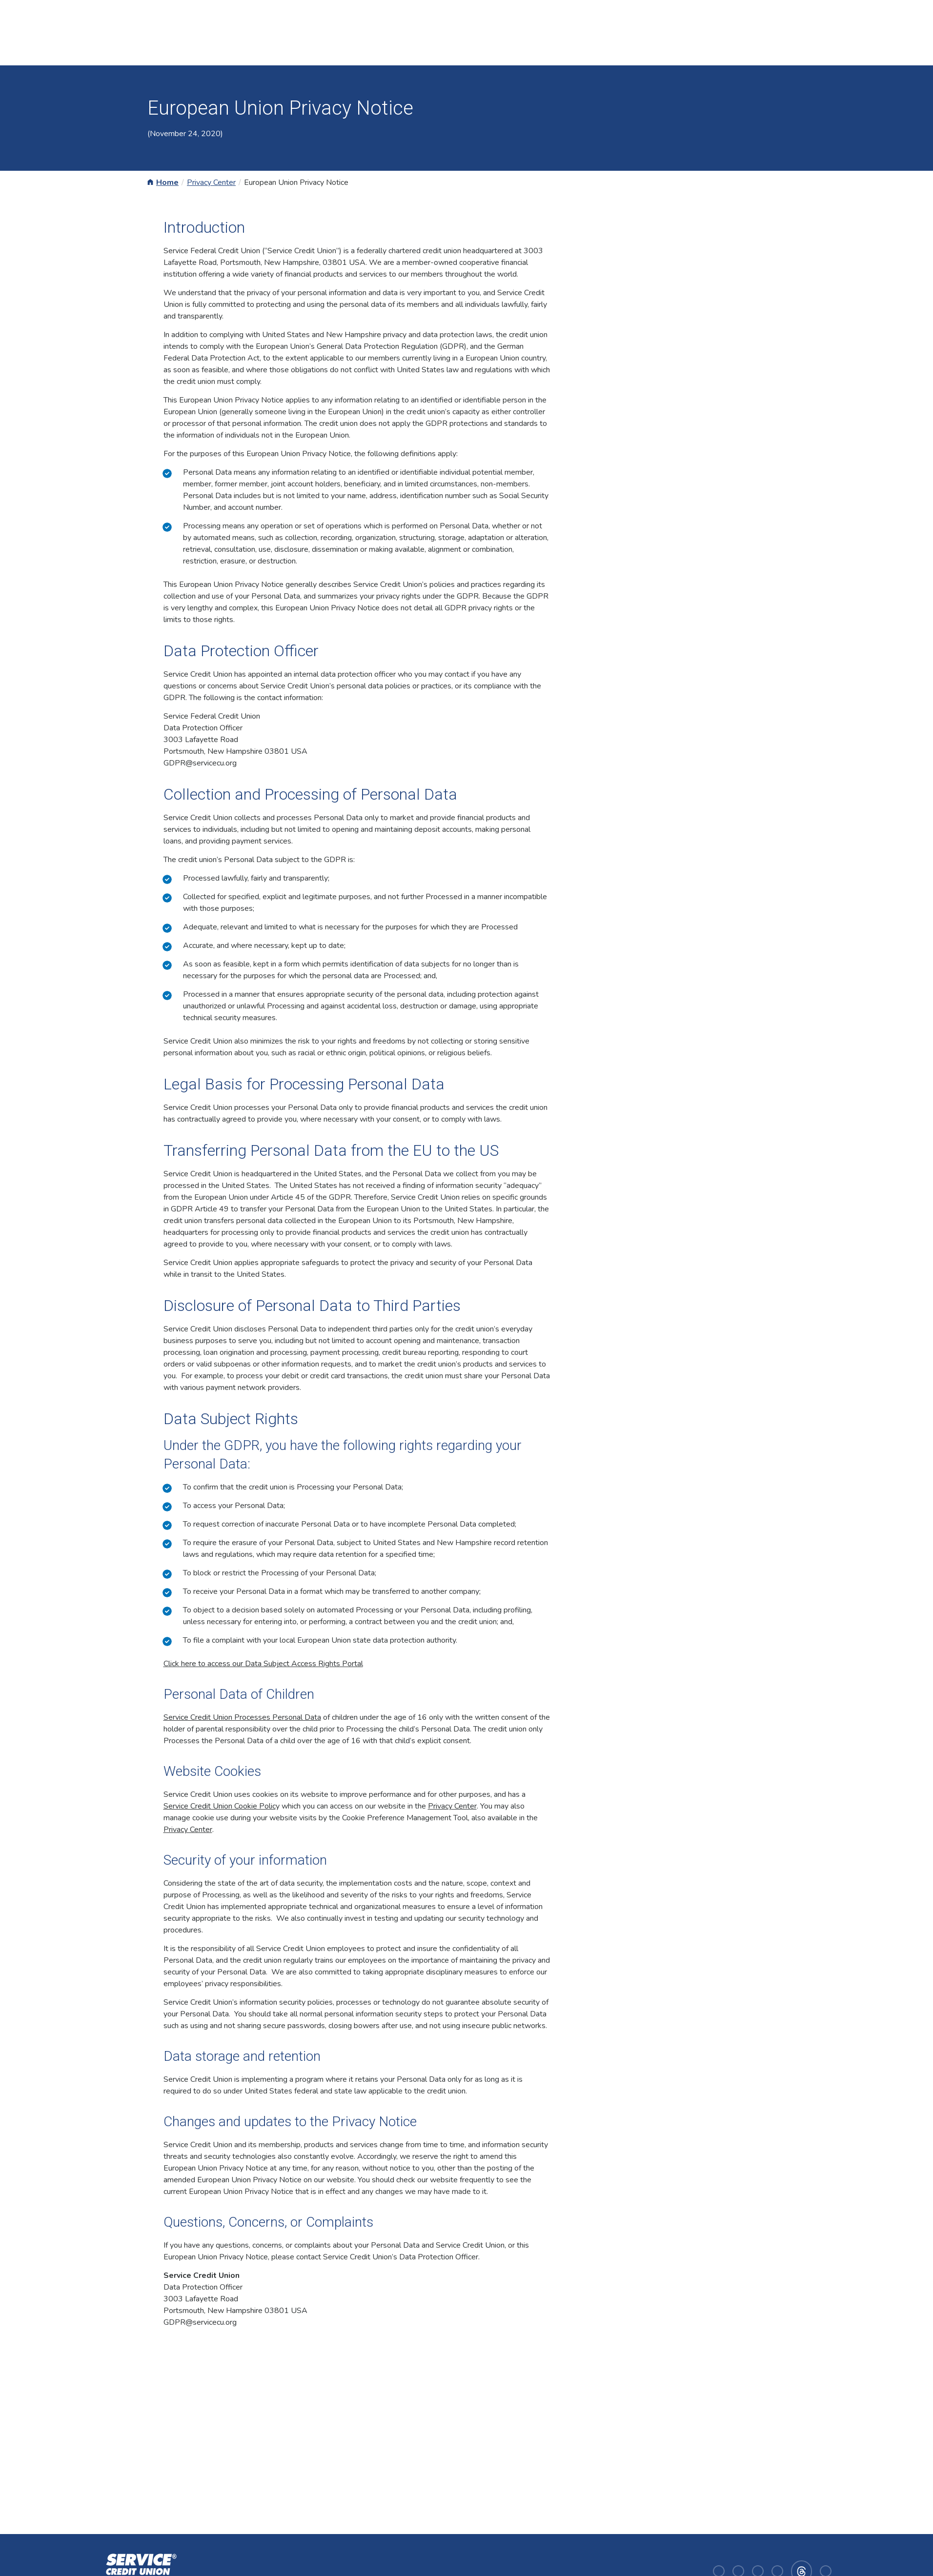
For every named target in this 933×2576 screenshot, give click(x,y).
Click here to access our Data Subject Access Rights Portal (263, 1663)
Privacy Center (211, 182)
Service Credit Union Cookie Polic (219, 1806)
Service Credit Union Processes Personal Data (242, 1717)
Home (167, 182)
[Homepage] (139, 2570)
